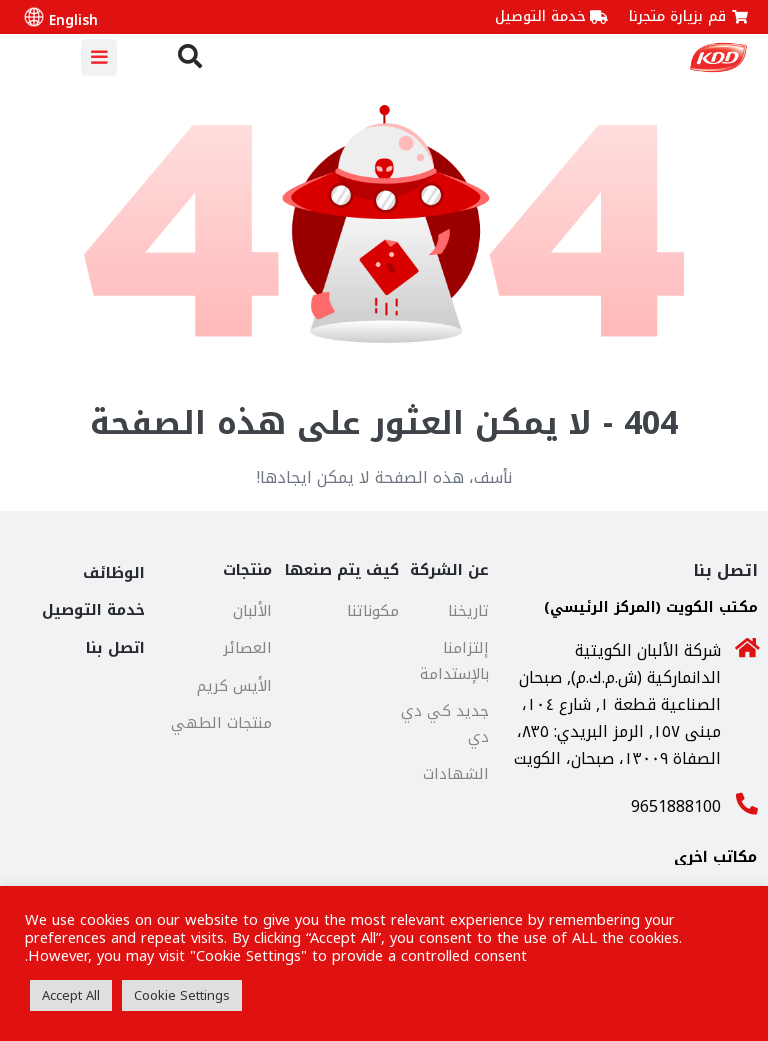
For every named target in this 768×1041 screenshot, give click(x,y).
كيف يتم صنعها (342, 570)
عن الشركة (449, 570)
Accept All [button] (71, 995)
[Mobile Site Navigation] (99, 57)
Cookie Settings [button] (182, 995)
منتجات (247, 570)
